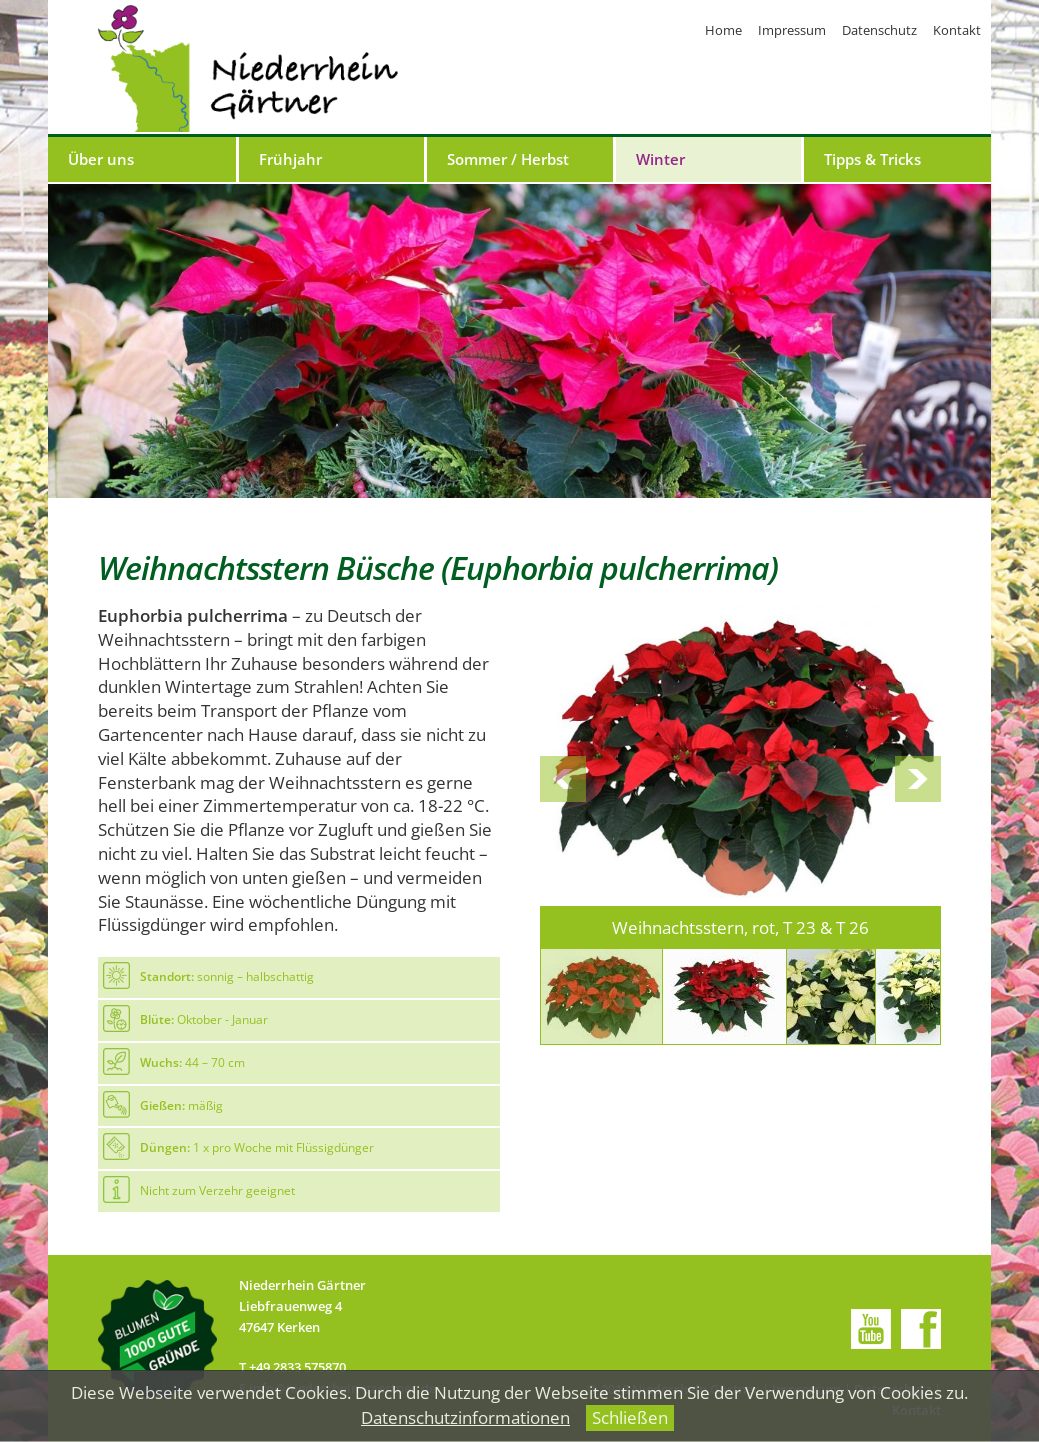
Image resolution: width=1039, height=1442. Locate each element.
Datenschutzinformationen (465, 1417)
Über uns (101, 159)
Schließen (630, 1417)
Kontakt (957, 30)
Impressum (792, 30)
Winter (660, 159)
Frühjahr (290, 159)
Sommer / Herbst (508, 159)
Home (723, 30)
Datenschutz (879, 30)
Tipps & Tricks (872, 159)
